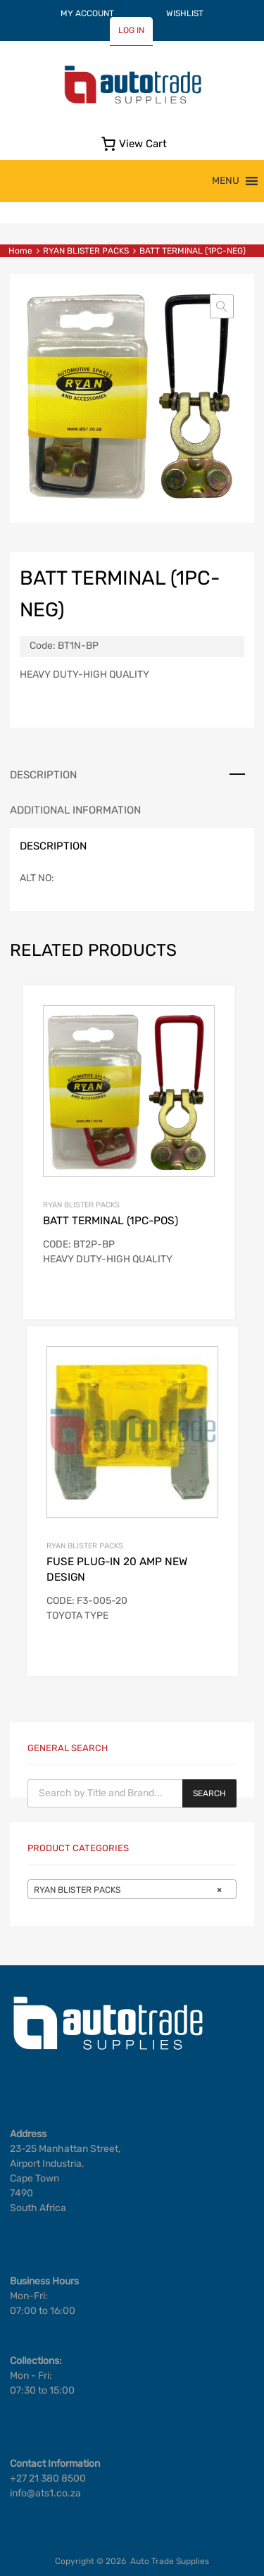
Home (20, 251)
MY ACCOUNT (87, 13)
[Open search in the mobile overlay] (132, 1793)
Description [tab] (43, 775)
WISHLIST (184, 13)
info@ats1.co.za (45, 2493)
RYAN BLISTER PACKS (86, 251)
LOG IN (131, 30)
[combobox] (132, 1889)
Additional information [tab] (75, 810)
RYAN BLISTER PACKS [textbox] (128, 1890)
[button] (225, 181)
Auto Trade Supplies (169, 2561)
